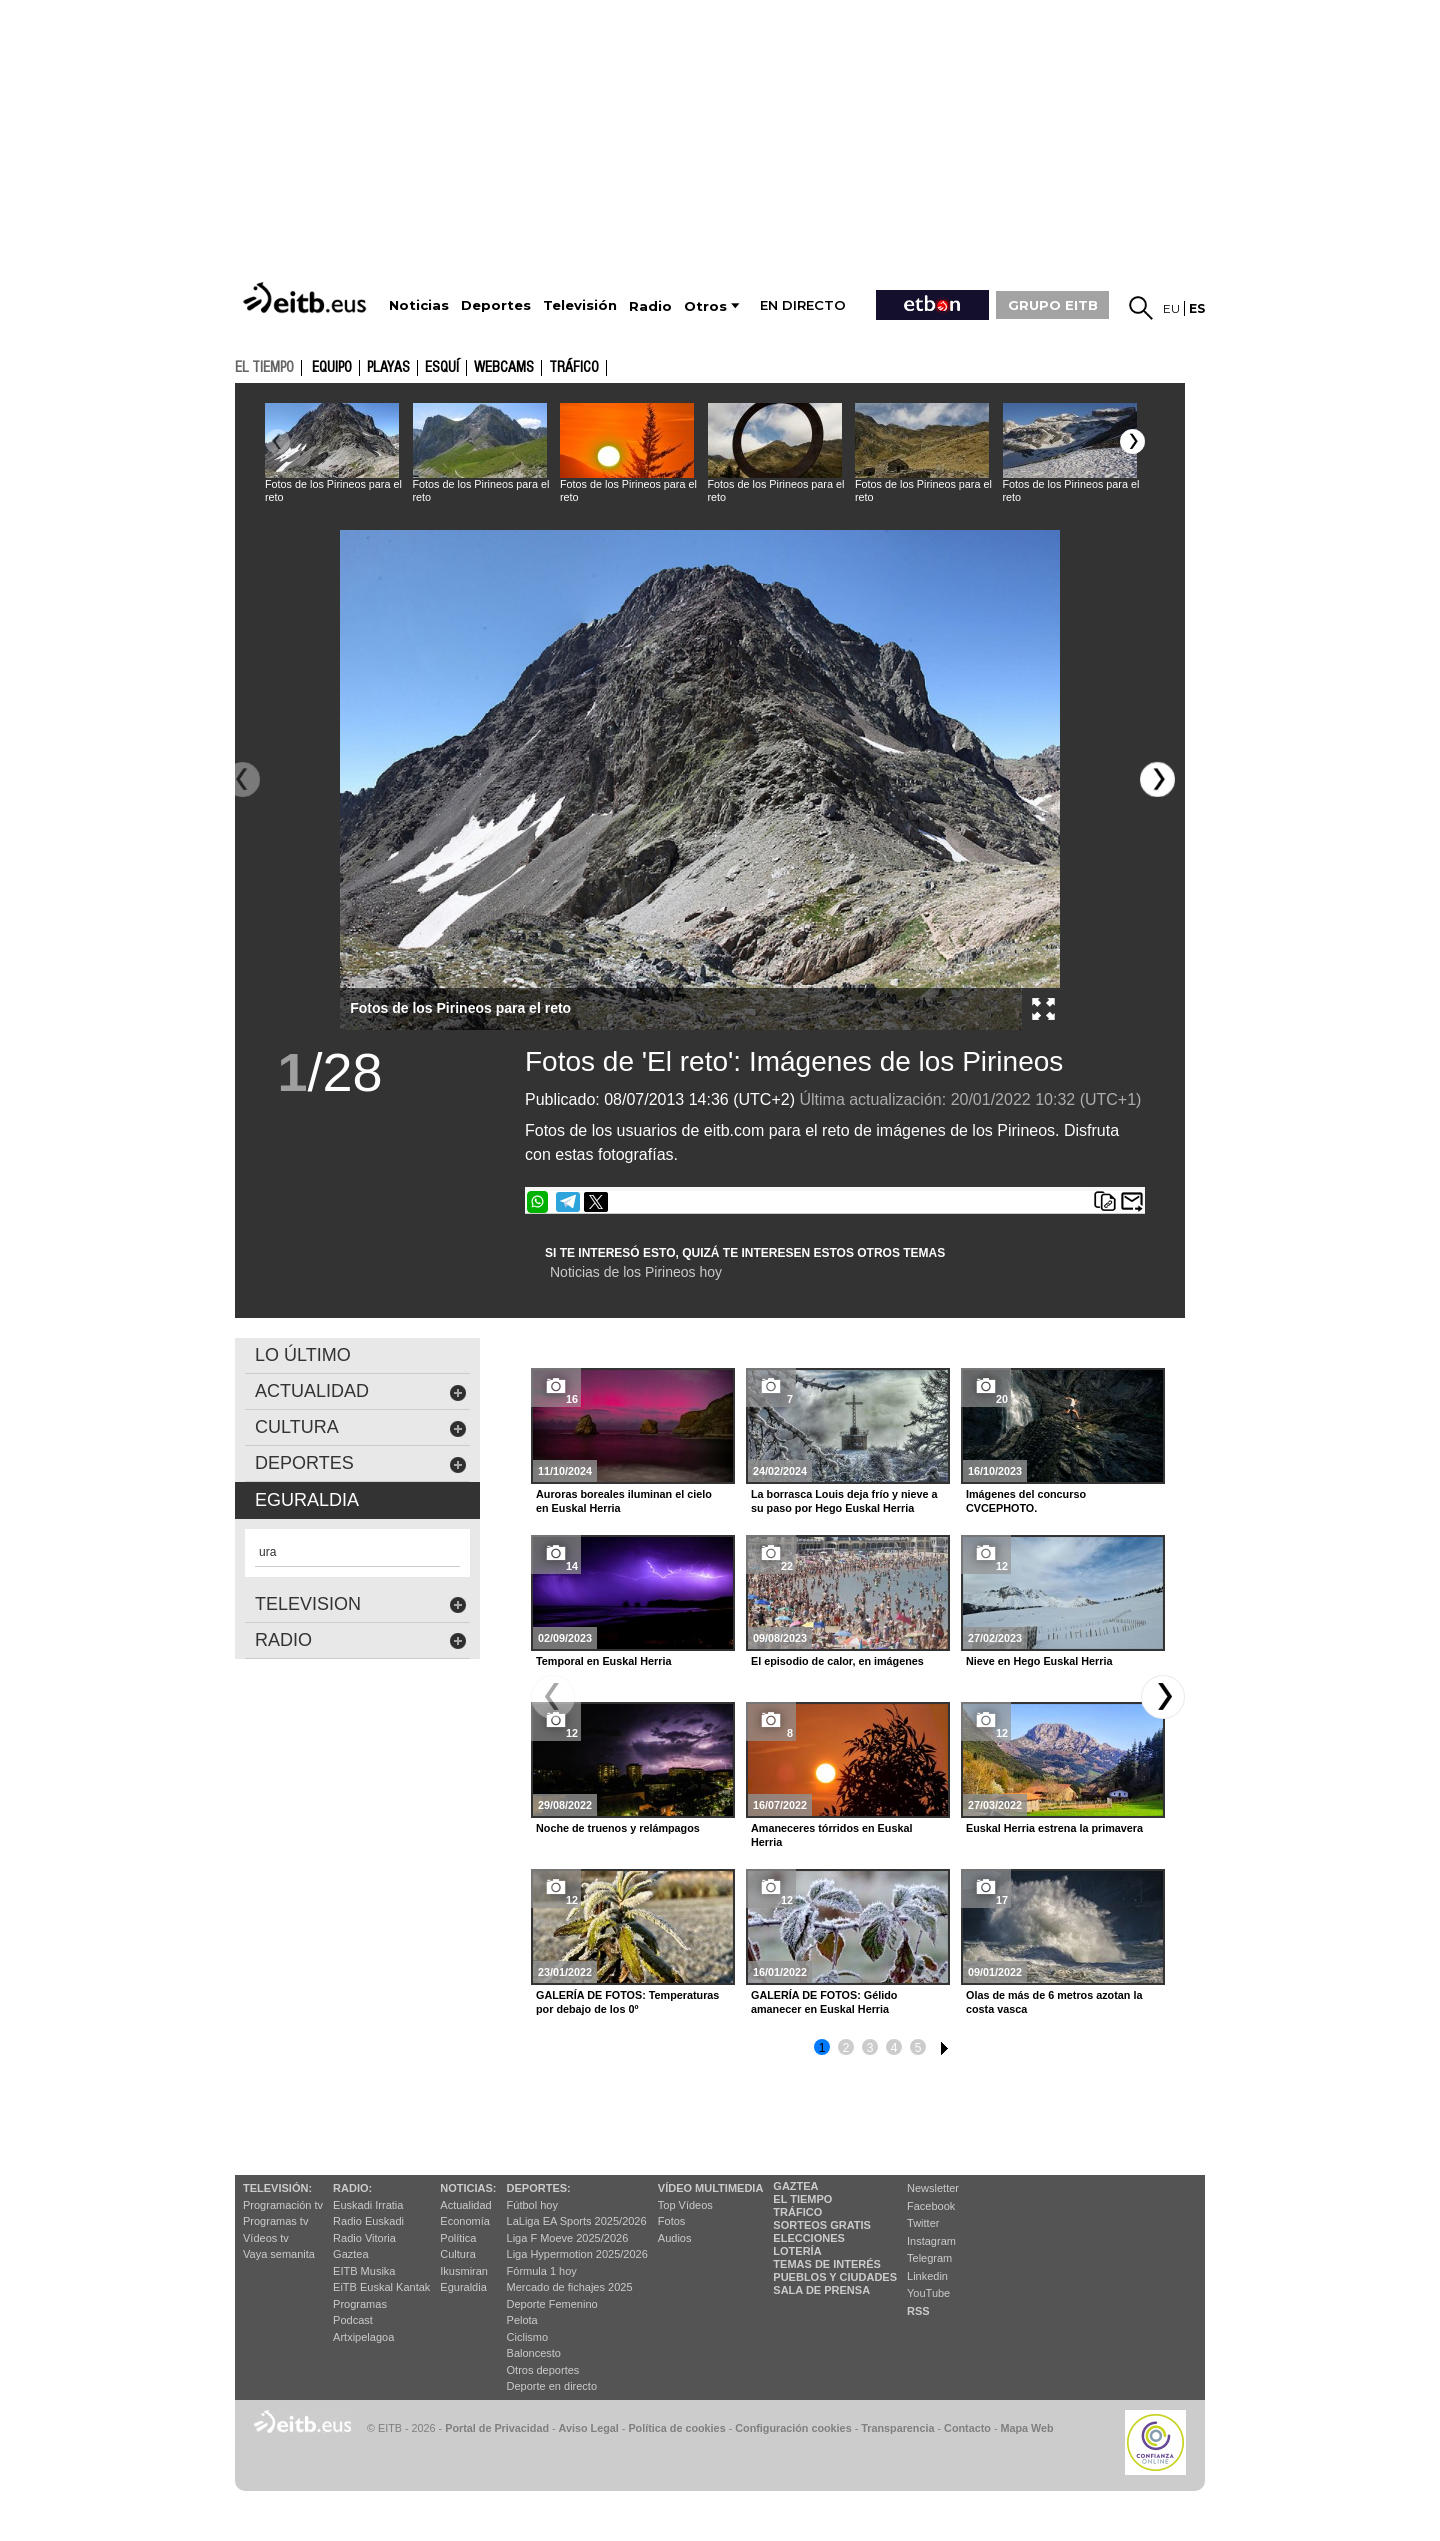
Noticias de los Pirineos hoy (636, 1272)
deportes (361, 1463)
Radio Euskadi (368, 2221)
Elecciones (809, 2238)
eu (1171, 308)
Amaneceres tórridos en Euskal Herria (831, 1835)
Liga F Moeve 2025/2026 (568, 2238)
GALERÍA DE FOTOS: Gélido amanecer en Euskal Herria (824, 2002)
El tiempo (802, 2199)
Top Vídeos (685, 2205)
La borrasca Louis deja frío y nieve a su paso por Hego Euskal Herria (844, 1501)
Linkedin (927, 2276)
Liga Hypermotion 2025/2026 (577, 2254)
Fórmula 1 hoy (542, 2271)
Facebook (931, 2206)
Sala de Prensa (821, 2290)
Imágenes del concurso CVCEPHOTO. (1026, 1501)
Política (458, 2238)
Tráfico (574, 368)
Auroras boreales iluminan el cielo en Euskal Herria (624, 1501)
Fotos (672, 2221)
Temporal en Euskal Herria (603, 1661)
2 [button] (846, 2048)
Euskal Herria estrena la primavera (1054, 1828)
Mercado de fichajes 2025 (570, 2287)
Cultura (457, 2254)
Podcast (353, 2320)
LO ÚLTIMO (303, 1355)
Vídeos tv (266, 2238)
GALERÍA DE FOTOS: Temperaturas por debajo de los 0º (627, 2002)
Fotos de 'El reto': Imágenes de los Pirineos (794, 1061)
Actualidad (465, 2205)
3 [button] (870, 2048)
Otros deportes (543, 2370)
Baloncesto (534, 2353)
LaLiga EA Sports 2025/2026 (577, 2221)
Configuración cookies (793, 2428)
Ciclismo (528, 2337)
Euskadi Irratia (368, 2205)
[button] (1132, 441)
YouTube (928, 2293)
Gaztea (350, 2254)
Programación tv (283, 2205)
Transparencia (897, 2428)
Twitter (923, 2223)
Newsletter (933, 2188)
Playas (388, 368)
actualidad (361, 1391)
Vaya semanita (279, 2254)
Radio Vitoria (364, 2238)
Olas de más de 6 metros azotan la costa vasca (1054, 2002)
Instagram (931, 2241)
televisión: (277, 2188)
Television (361, 1604)
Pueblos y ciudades (835, 2277)
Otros (705, 306)
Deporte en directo (552, 2386)
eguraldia (307, 1500)
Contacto (967, 2428)
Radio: (352, 2188)
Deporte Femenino (552, 2304)
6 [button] (942, 2045)
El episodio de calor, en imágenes (837, 1661)
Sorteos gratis (822, 2225)
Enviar (1132, 1202)
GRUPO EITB (1053, 305)
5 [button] (918, 2048)
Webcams (504, 368)
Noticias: (468, 2188)
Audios (675, 2238)
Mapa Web (1026, 2428)
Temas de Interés (827, 2264)
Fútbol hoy (532, 2205)
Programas (360, 2304)
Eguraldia (463, 2287)
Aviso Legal (589, 2428)
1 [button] (822, 2048)
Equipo (332, 368)
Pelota (522, 2320)
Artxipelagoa (363, 2337)
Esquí (442, 368)
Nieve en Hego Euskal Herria (1039, 1661)
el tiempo (264, 367)
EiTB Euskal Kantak (381, 2287)
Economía (465, 2221)
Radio (361, 1640)
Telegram (929, 2258)
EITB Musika (364, 2271)
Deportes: (539, 2188)
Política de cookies (676, 2428)
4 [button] (894, 2048)
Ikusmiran (464, 2271)
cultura (361, 1427)
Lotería (797, 2251)
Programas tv (275, 2221)
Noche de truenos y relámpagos (618, 1828)
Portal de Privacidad (497, 2428)
